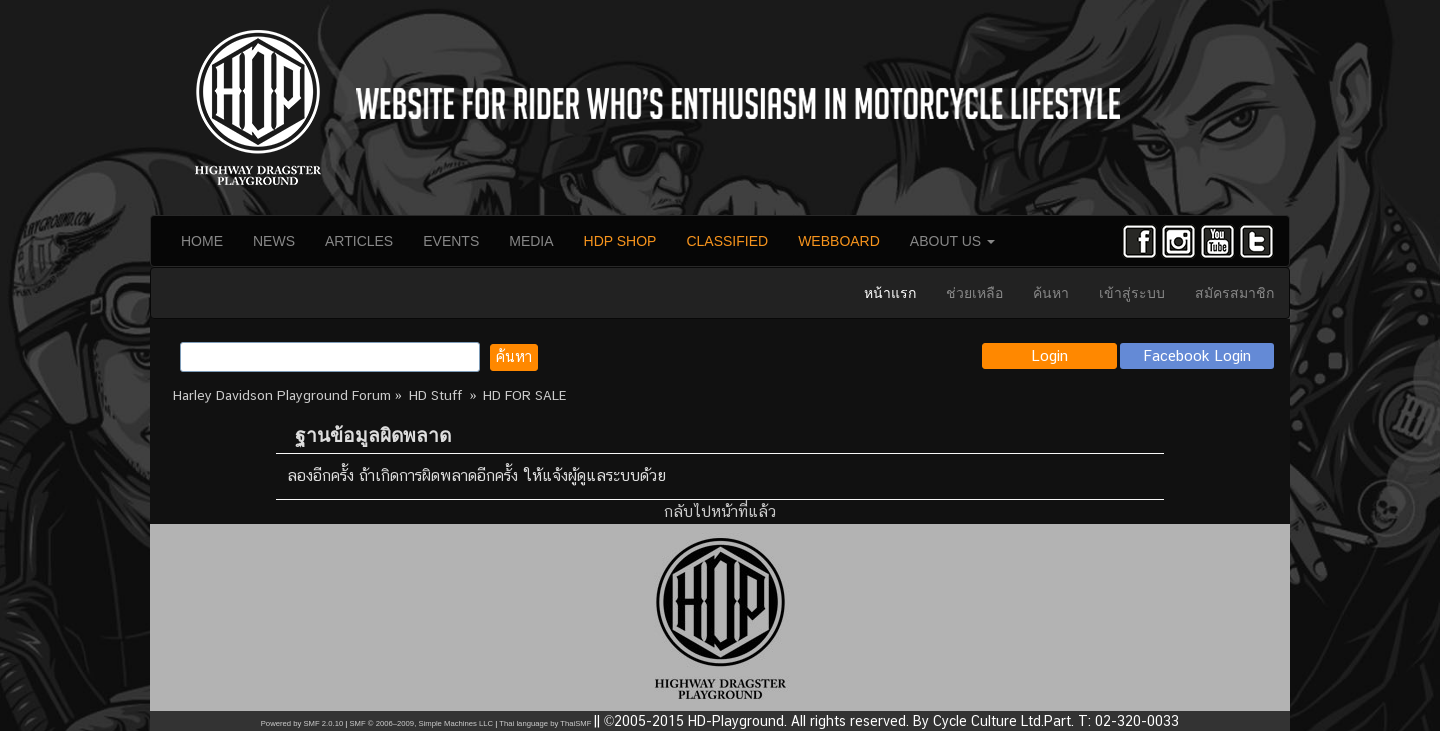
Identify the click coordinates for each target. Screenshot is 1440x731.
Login (1049, 355)
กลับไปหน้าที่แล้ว (720, 511)
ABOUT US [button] (952, 241)
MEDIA (531, 241)
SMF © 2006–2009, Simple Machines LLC (421, 723)
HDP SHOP (620, 241)
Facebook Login (1197, 355)
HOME (202, 241)
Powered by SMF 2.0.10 (302, 723)
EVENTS (451, 241)
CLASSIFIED (727, 241)
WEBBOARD (839, 241)
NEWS (274, 241)
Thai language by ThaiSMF (545, 723)
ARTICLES (359, 241)
